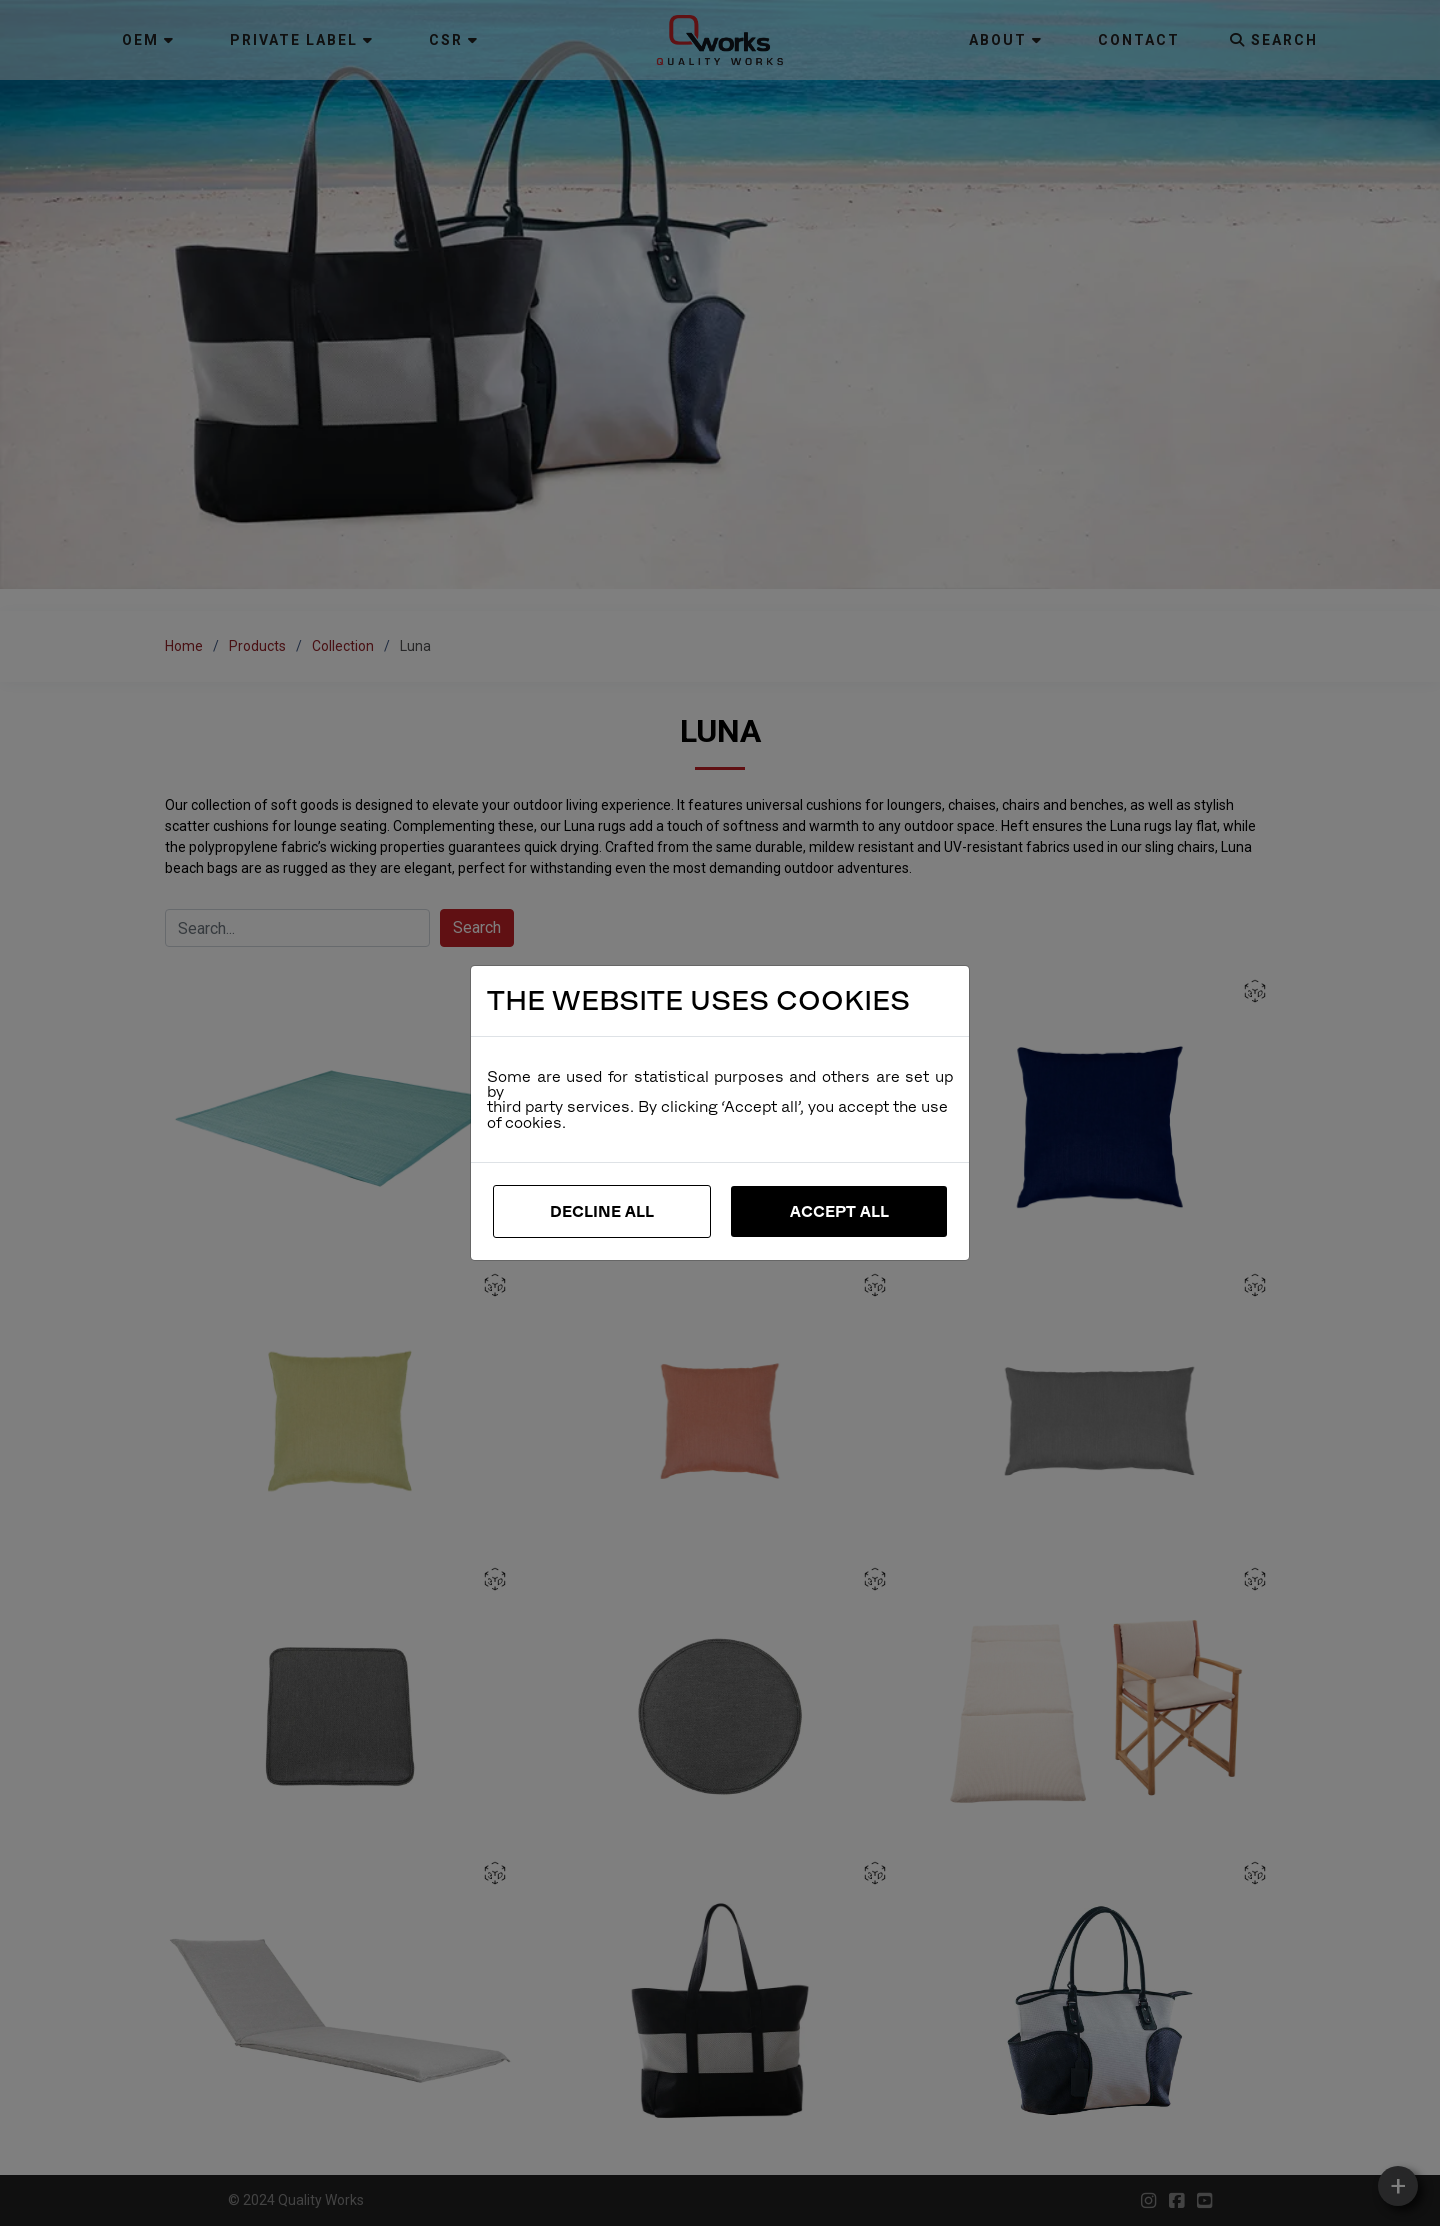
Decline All (602, 1211)
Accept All (839, 1211)
